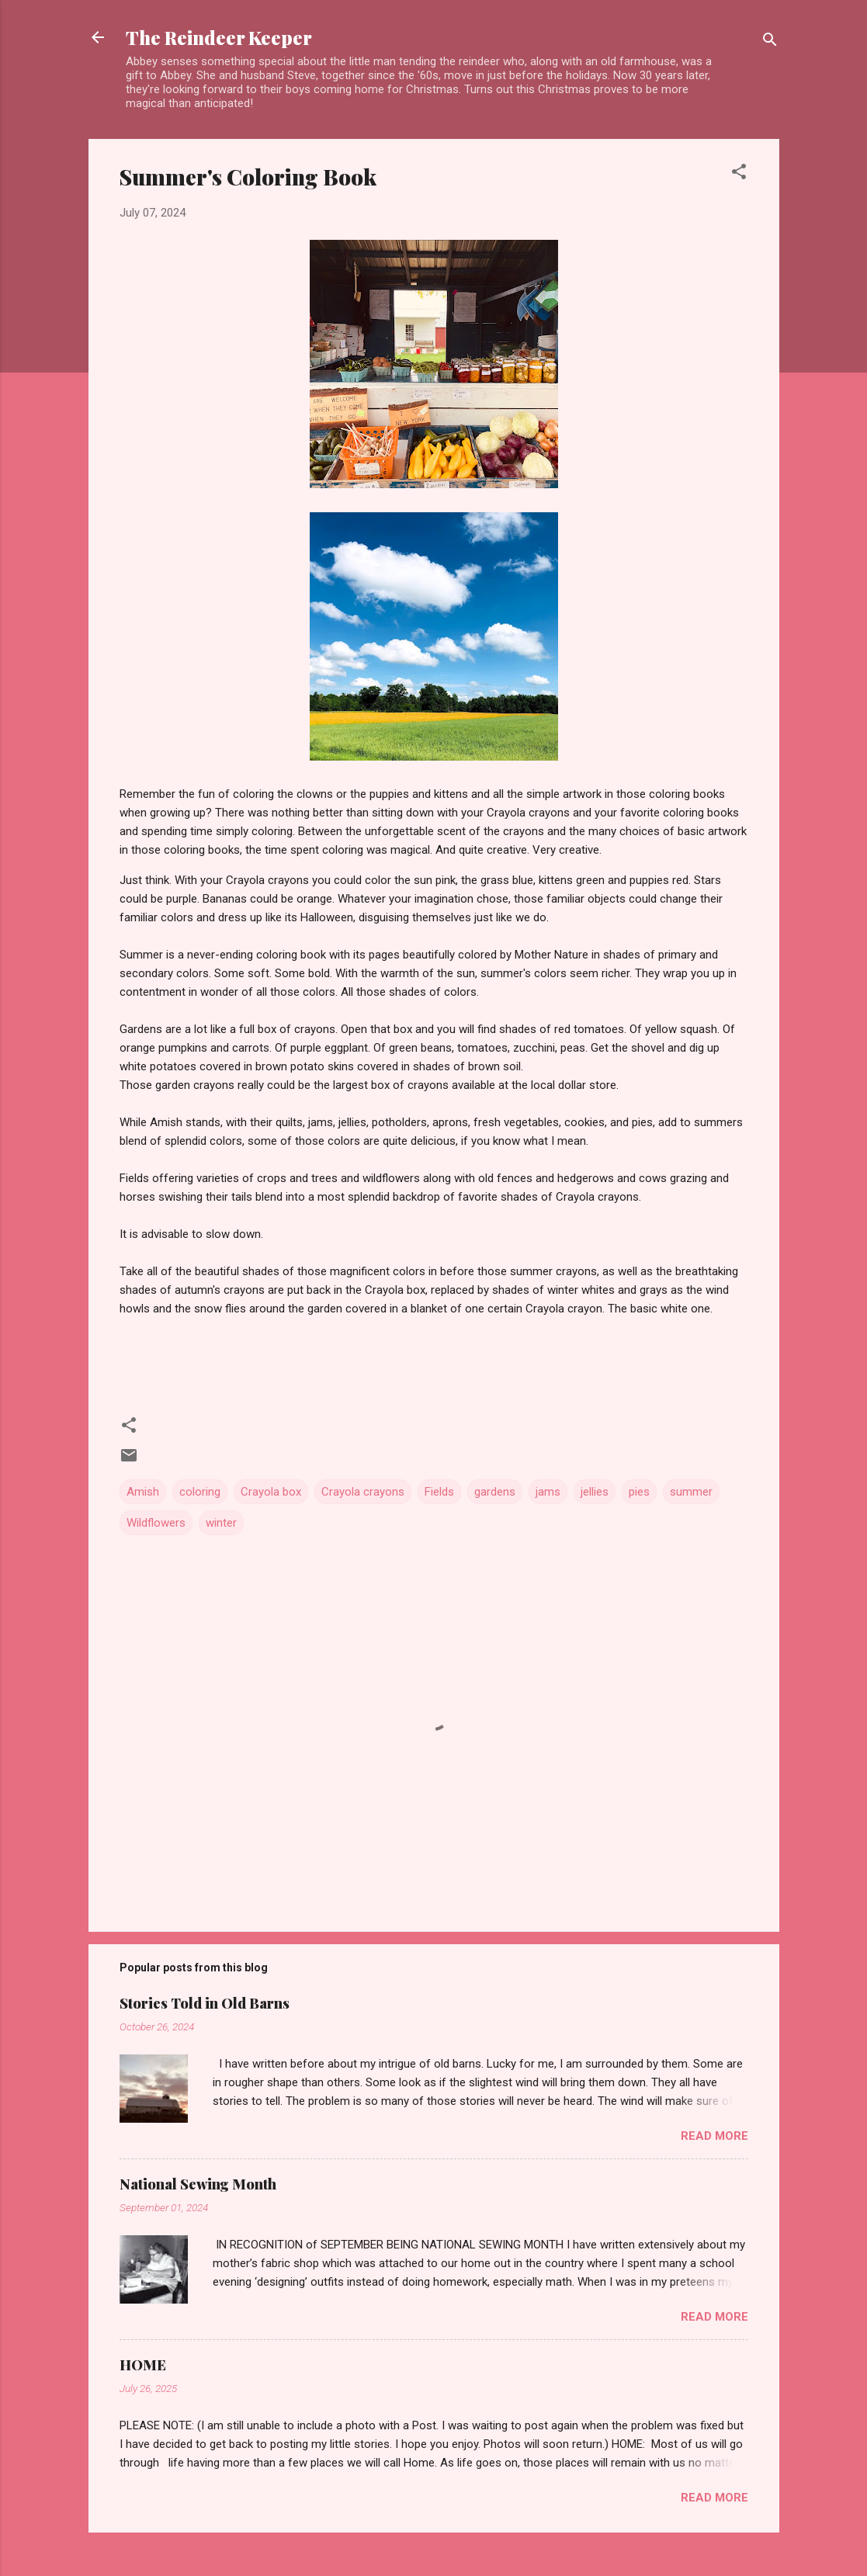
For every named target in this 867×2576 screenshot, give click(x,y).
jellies (595, 1492)
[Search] (770, 42)
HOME (143, 2365)
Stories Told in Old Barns (205, 2003)
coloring (199, 1492)
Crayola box (271, 1492)
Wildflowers (156, 1523)
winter (221, 1523)
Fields (439, 1492)
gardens (494, 1492)
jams (548, 1492)
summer (691, 1492)
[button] (739, 174)
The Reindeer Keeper (219, 37)
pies (639, 1492)
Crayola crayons (362, 1492)
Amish (143, 1492)
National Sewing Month (198, 2184)
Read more (714, 2136)
